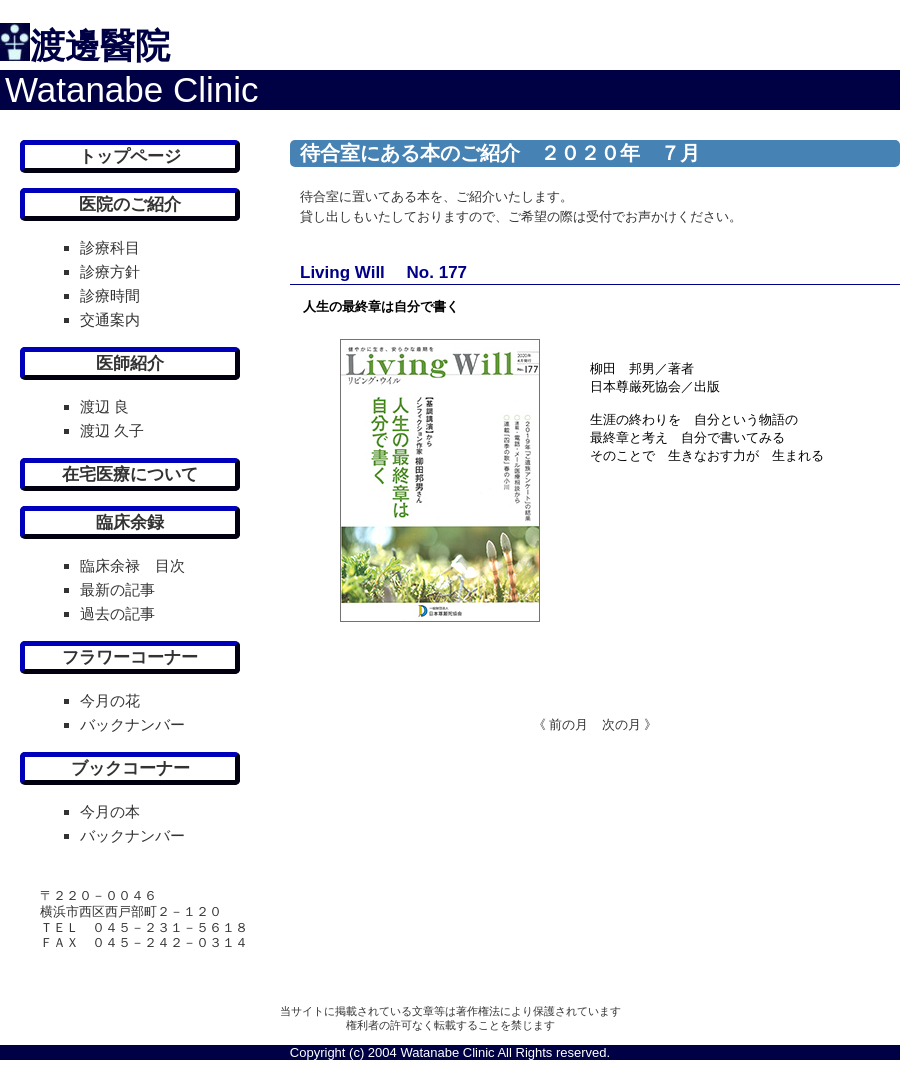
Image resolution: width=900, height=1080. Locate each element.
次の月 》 (623, 724)
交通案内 (110, 319)
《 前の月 (561, 724)
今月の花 (110, 700)
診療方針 (110, 271)
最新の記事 (117, 589)
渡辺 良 (104, 406)
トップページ (130, 156)
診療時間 (110, 295)
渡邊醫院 (100, 45)
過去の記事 (117, 613)
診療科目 (110, 247)
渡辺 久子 (112, 430)
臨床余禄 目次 (132, 565)
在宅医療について (130, 474)
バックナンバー (132, 724)
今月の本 (110, 811)
